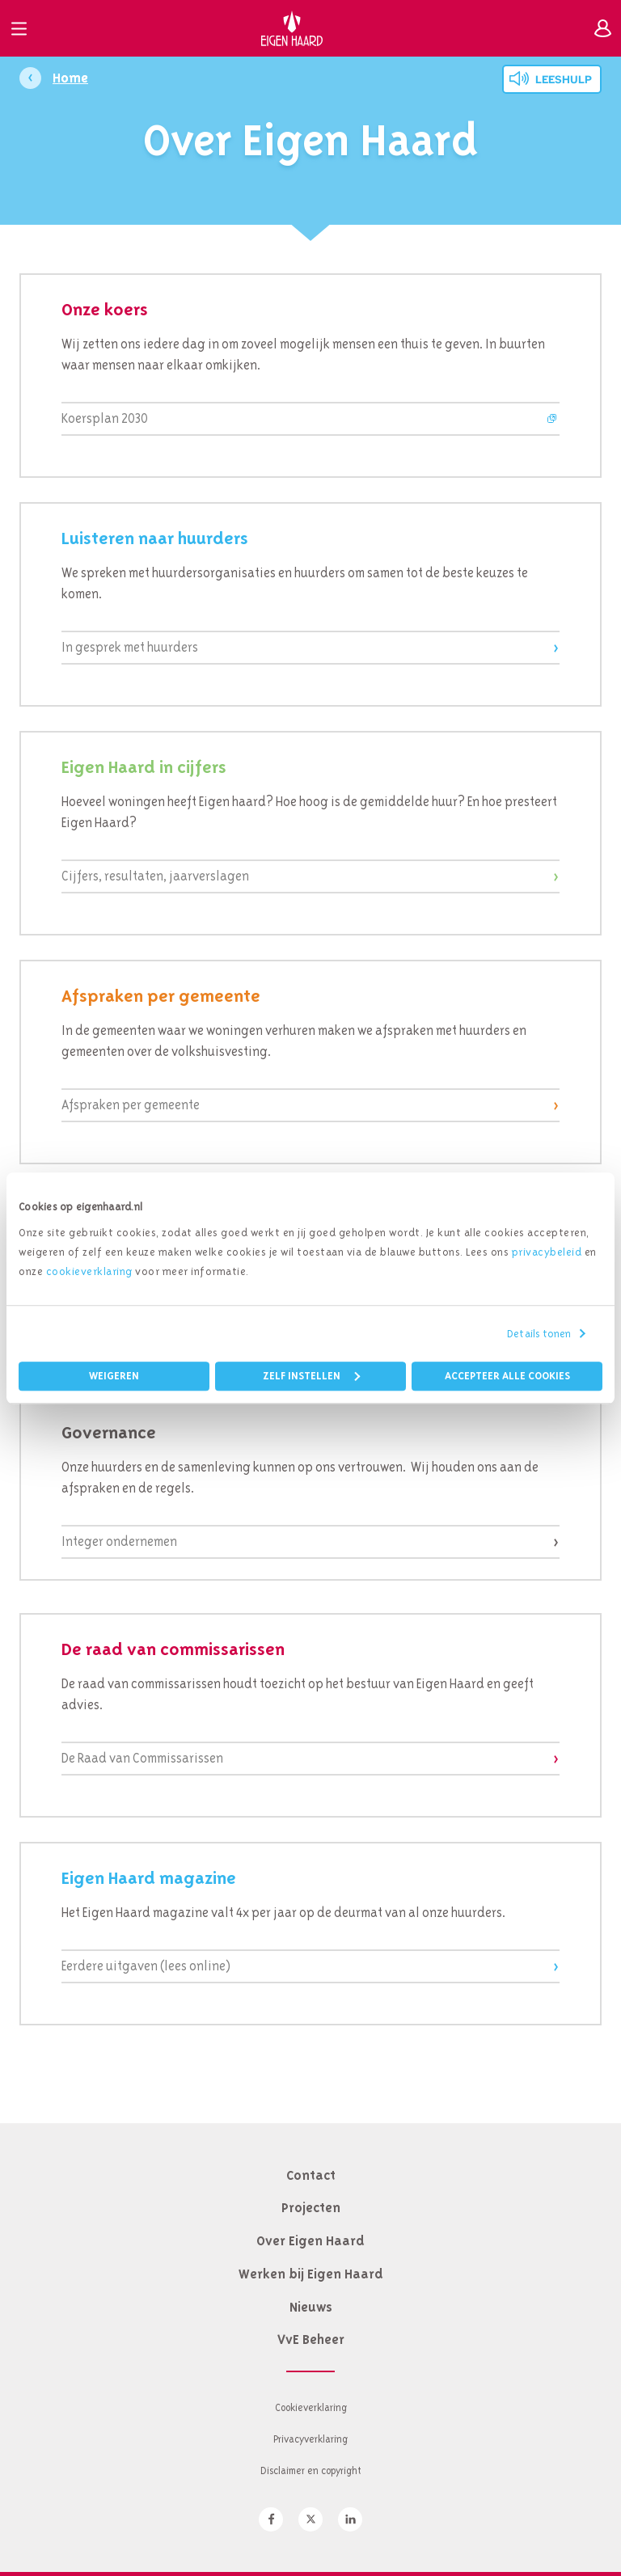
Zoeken (565, 28)
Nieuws (310, 2307)
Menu (18, 28)
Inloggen (602, 28)
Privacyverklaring (310, 2439)
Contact (311, 2175)
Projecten (310, 2207)
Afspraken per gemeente (130, 1105)
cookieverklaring (89, 1271)
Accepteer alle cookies (507, 1376)
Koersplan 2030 (104, 418)
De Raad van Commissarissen (142, 1758)
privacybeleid (547, 1251)
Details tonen (539, 1333)
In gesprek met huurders (129, 647)
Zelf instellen (311, 1376)
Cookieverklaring (311, 2407)
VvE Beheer (310, 2339)
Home (70, 78)
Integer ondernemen (119, 1541)
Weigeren (114, 1376)
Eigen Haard (292, 28)
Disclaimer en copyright (310, 2470)
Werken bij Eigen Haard (311, 2274)
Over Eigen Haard (310, 2240)
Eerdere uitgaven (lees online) (145, 1966)
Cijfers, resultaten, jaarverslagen (155, 876)
